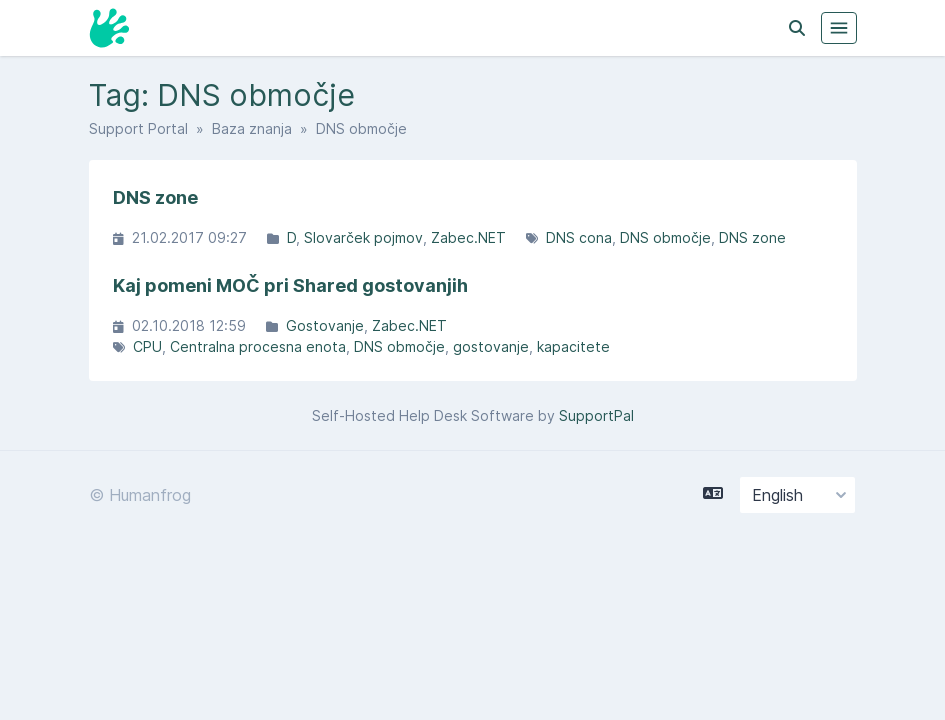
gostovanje (491, 346)
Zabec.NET (468, 237)
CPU (147, 346)
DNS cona (579, 237)
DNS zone (752, 237)
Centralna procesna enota (258, 346)
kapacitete (573, 346)
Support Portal (138, 128)
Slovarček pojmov (363, 237)
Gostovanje (325, 325)
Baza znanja (252, 128)
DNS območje (665, 237)
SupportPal (596, 415)
